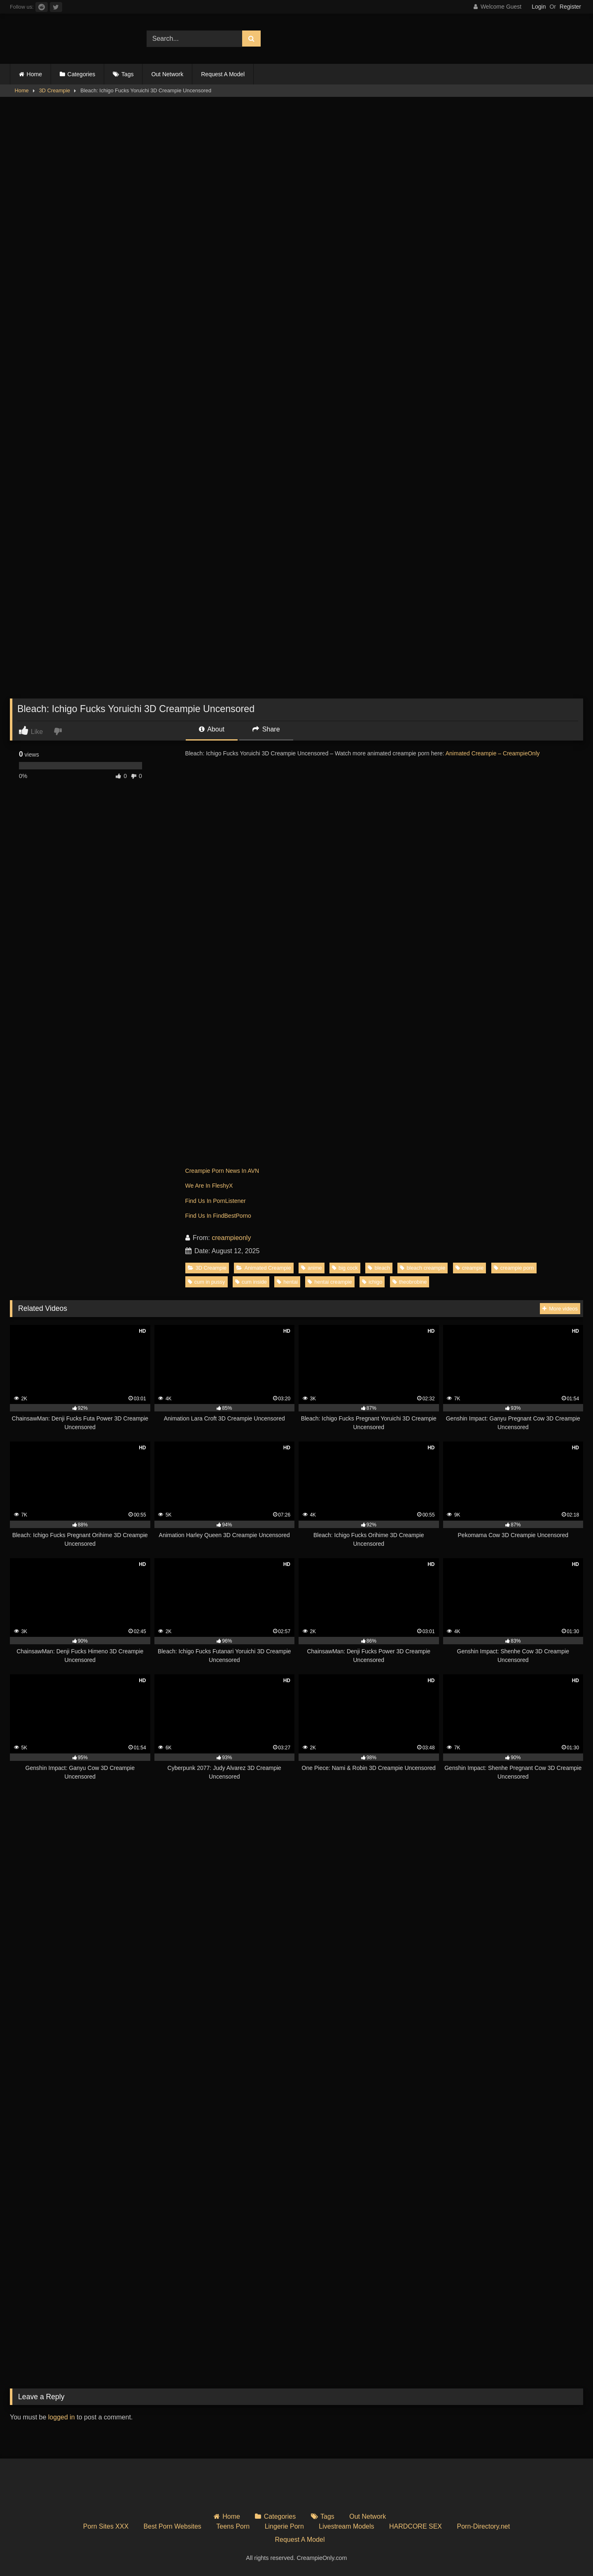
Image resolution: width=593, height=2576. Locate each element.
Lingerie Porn (284, 2526)
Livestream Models (346, 2526)
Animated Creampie (263, 1268)
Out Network (167, 74)
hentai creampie (330, 1282)
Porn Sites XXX (105, 2526)
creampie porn (514, 1268)
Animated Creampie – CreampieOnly (493, 753)
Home (34, 74)
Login (539, 6)
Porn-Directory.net (483, 2526)
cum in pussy (206, 1282)
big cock (345, 1268)
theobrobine (409, 1282)
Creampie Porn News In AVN (222, 1170)
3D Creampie (54, 90)
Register (570, 6)
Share (266, 729)
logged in (61, 2417)
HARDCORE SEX (415, 2526)
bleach (379, 1268)
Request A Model (223, 74)
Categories (82, 74)
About (211, 729)
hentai (287, 1282)
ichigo (372, 1282)
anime (311, 1268)
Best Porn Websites (172, 2526)
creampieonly (231, 1237)
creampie (469, 1268)
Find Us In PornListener (215, 1201)
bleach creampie (422, 1268)
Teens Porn (233, 2526)
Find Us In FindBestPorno (218, 1215)
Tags (127, 74)
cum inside (251, 1282)
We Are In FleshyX (209, 1185)
